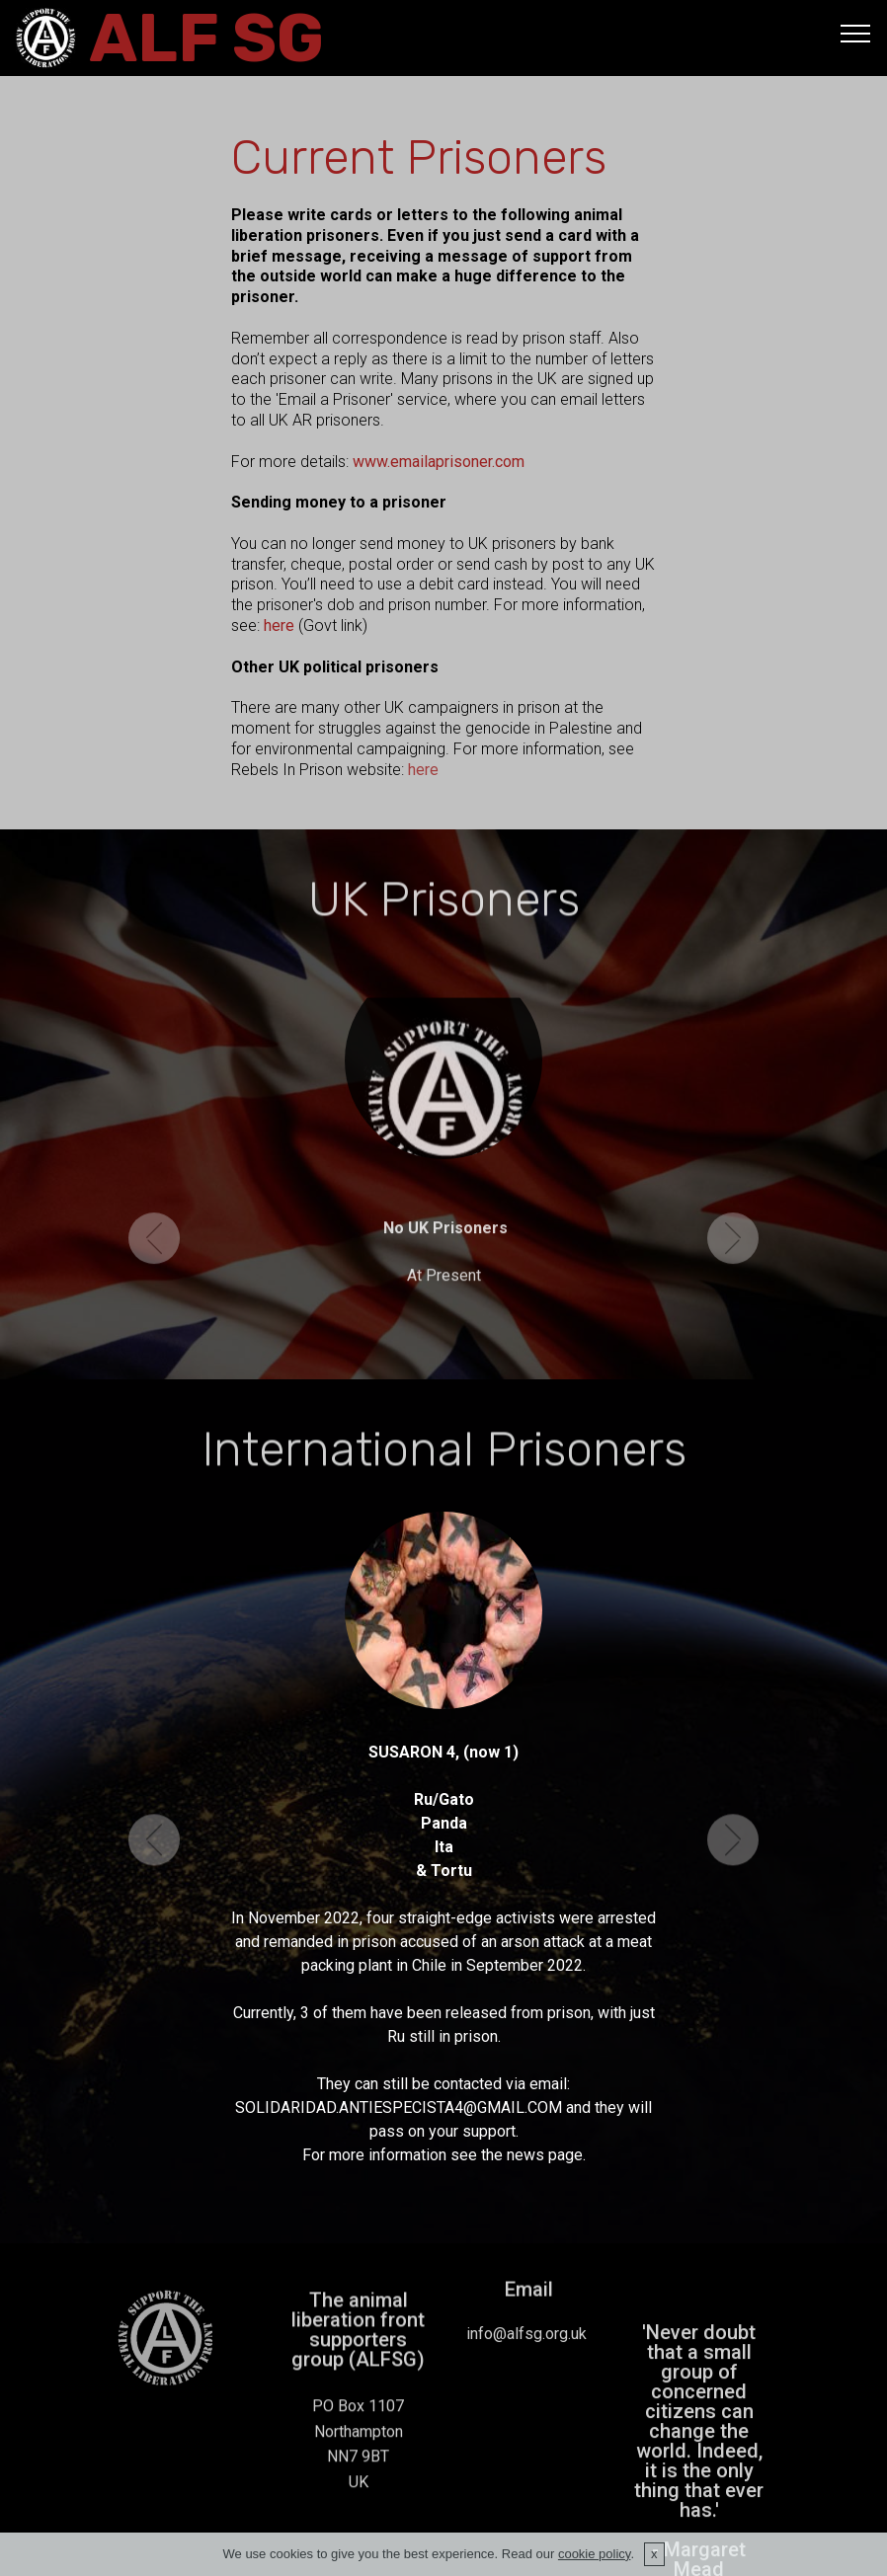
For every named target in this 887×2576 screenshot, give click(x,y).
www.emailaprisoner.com (438, 461)
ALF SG (206, 38)
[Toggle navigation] (856, 32)
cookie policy (594, 2553)
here (281, 625)
